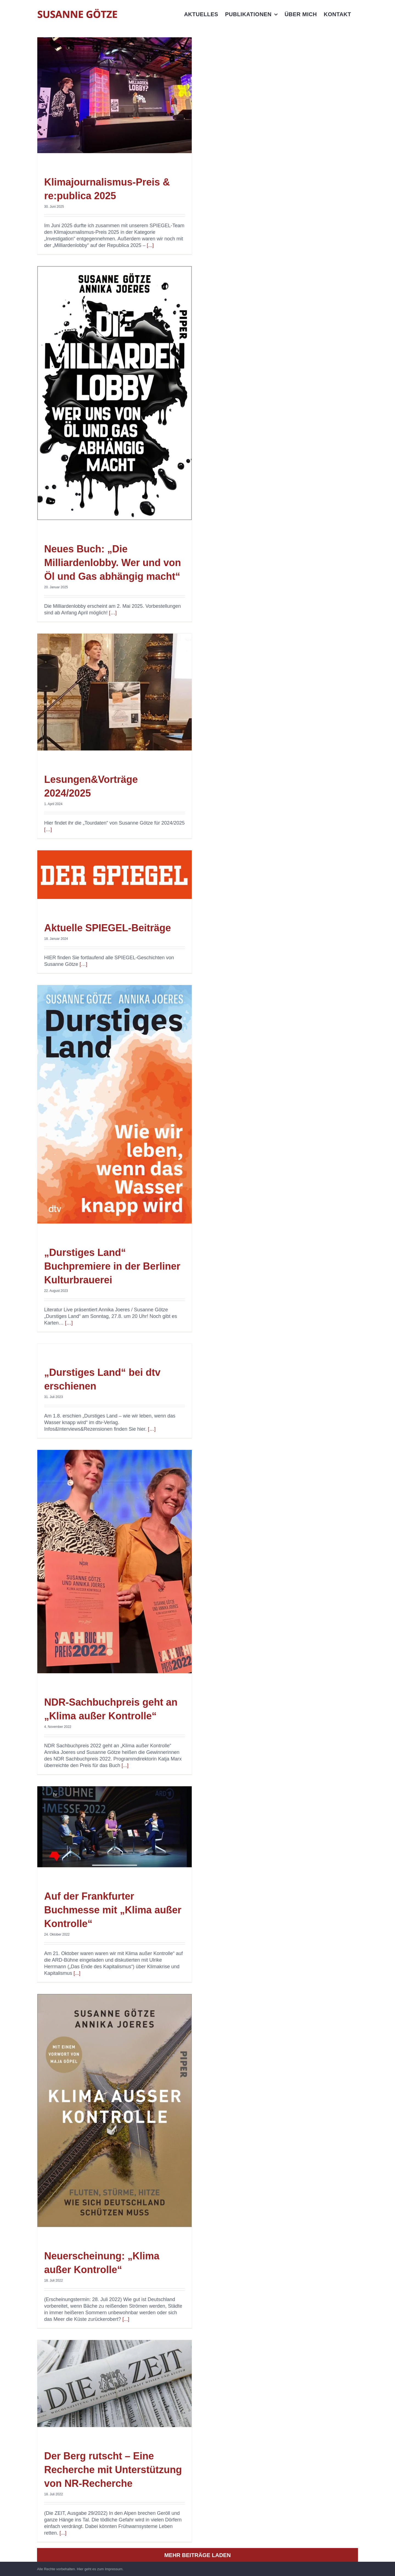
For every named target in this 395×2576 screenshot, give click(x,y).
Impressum (113, 2569)
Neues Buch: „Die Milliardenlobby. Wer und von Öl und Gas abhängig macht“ (112, 562)
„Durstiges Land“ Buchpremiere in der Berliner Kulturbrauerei (112, 1266)
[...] (150, 245)
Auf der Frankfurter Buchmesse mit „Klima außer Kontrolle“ (112, 1910)
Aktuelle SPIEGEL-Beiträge (107, 927)
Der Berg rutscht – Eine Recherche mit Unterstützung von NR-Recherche (113, 2469)
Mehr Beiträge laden (197, 2555)
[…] (113, 612)
